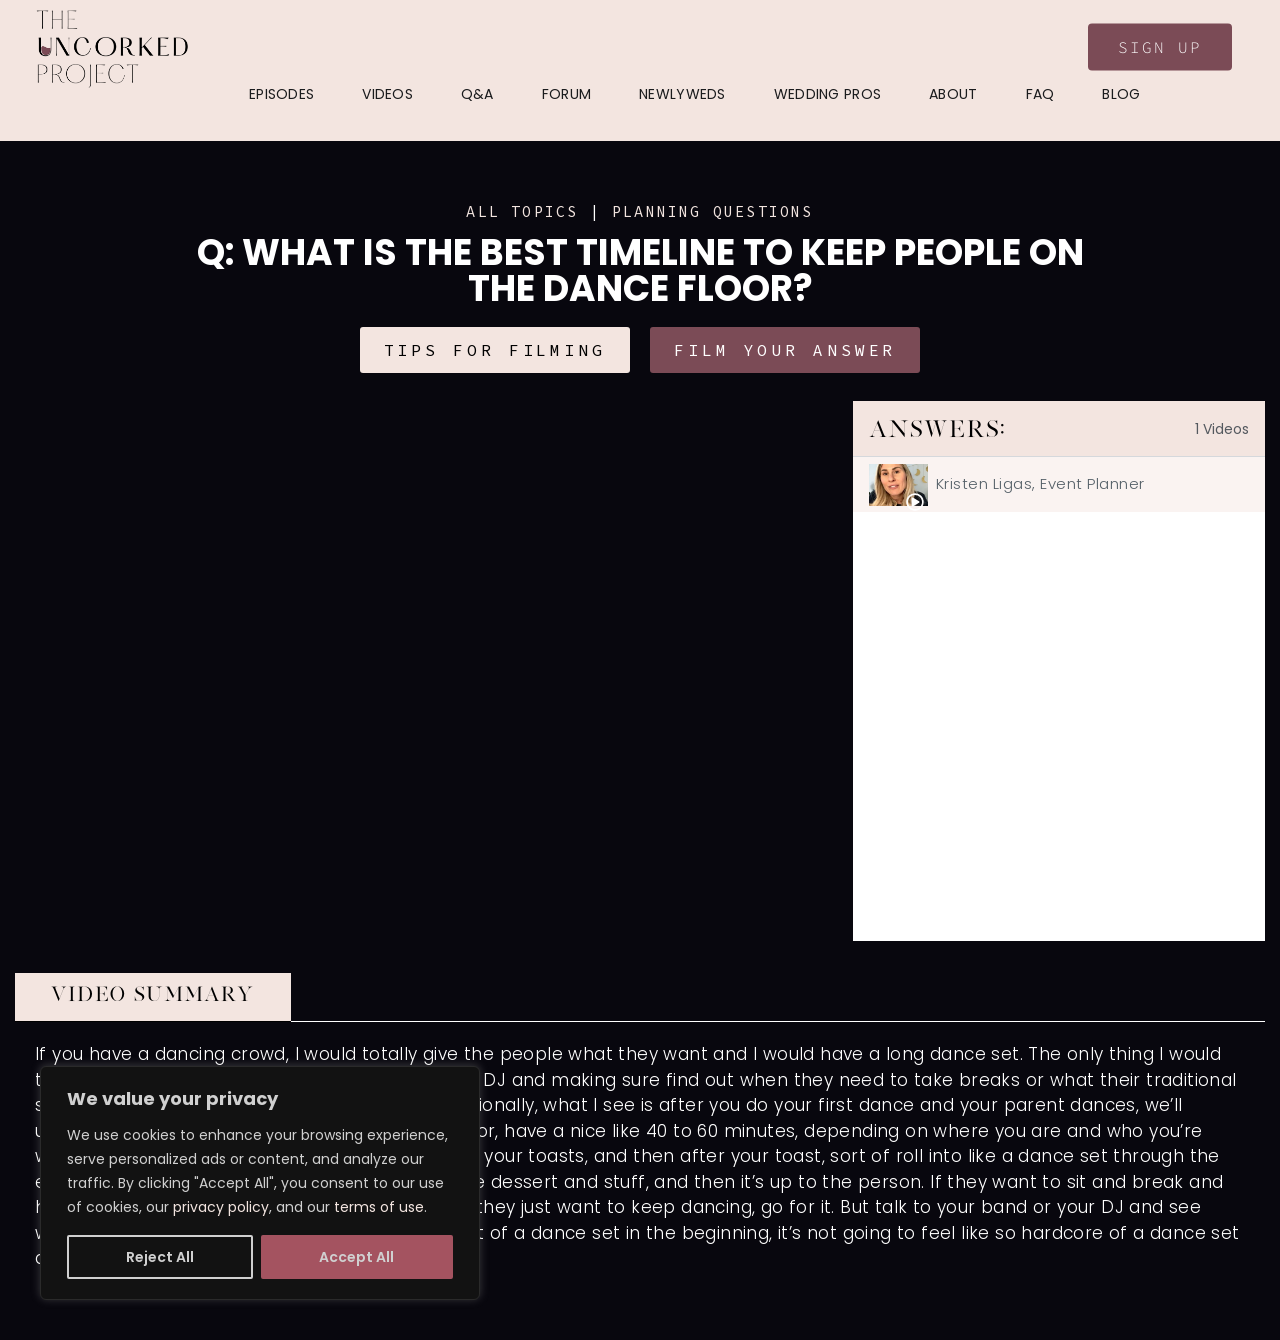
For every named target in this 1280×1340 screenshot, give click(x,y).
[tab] (1059, 484)
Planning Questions (713, 211)
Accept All (356, 1257)
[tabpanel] (434, 671)
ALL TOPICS (522, 211)
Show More (65, 1308)
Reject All (160, 1257)
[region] (260, 1183)
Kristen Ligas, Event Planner (1040, 483)
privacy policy (221, 1207)
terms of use (379, 1207)
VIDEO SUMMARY (153, 994)
